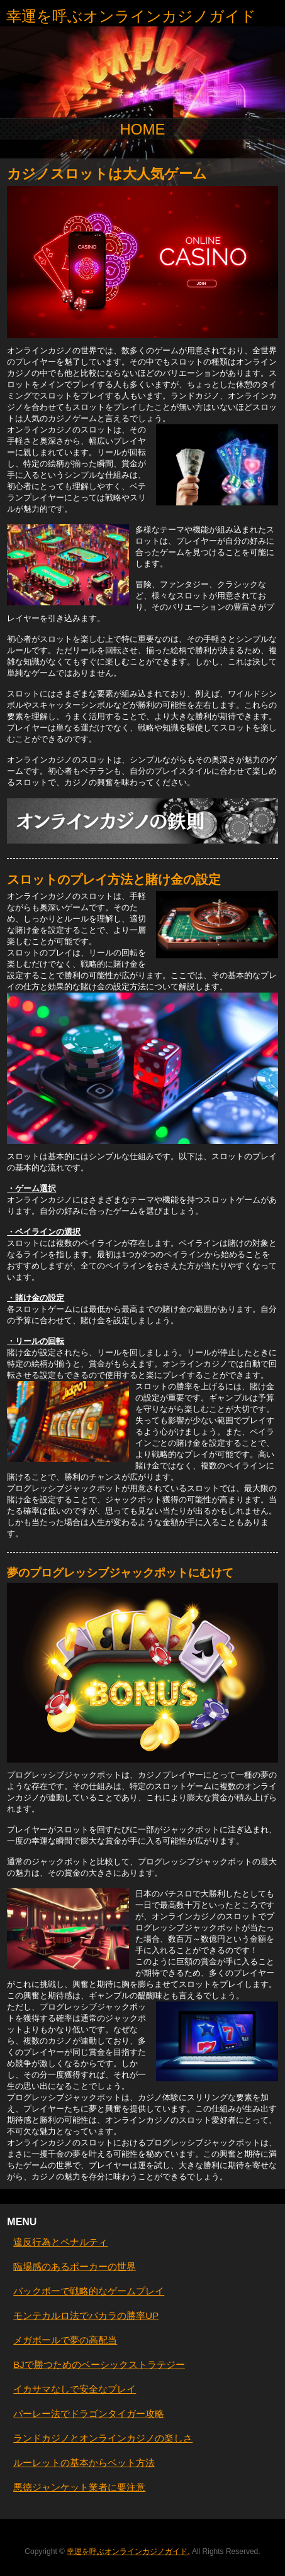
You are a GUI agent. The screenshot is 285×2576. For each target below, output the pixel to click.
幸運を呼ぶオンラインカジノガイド (131, 16)
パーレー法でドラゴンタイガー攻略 (88, 2413)
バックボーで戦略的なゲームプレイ (88, 2291)
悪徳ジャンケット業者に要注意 (79, 2487)
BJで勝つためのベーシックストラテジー (99, 2364)
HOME (142, 129)
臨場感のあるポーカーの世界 (74, 2266)
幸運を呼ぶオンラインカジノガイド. (128, 2551)
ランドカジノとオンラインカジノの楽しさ (103, 2438)
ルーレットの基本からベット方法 (84, 2462)
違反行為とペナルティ (60, 2242)
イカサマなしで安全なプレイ (74, 2389)
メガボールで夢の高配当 (65, 2340)
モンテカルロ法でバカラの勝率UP (86, 2315)
